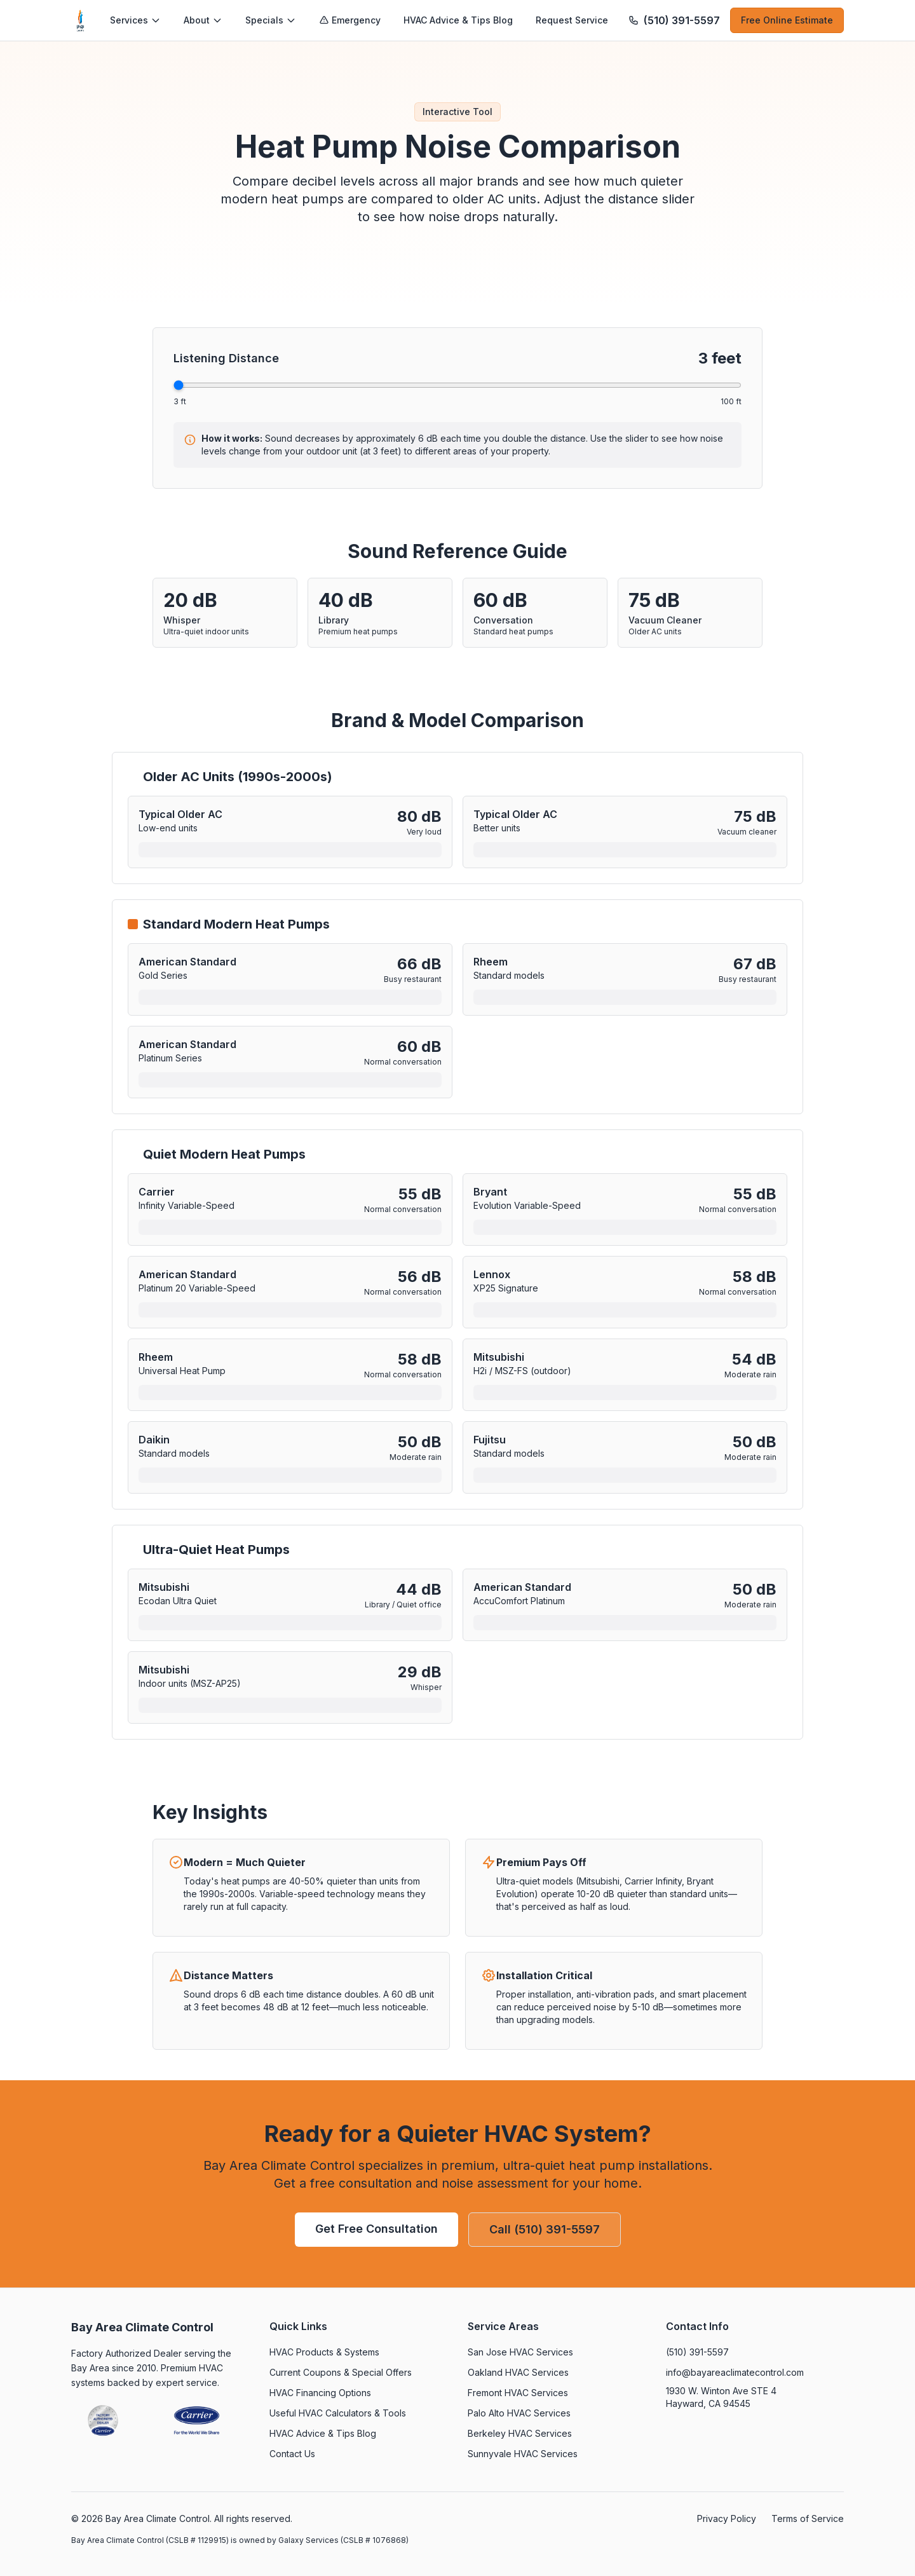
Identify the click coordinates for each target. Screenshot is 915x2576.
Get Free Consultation (376, 2228)
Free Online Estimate (787, 20)
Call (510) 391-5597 (544, 2229)
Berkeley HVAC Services (520, 2433)
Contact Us (292, 2453)
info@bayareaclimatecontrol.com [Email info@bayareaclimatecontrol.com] (735, 2372)
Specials (270, 20)
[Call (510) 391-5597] (674, 20)
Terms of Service (807, 2518)
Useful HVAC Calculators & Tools (337, 2413)
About (203, 20)
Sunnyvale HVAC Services (523, 2453)
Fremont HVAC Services (518, 2392)
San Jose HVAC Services (520, 2352)
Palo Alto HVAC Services (519, 2413)
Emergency (350, 20)
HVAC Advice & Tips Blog (458, 20)
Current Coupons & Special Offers (340, 2372)
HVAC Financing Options (320, 2392)
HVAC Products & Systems (324, 2352)
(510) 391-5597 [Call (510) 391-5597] (697, 2352)
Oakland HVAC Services (518, 2372)
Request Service (572, 20)
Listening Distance (226, 358)
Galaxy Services (309, 2540)
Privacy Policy (726, 2518)
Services (135, 20)
